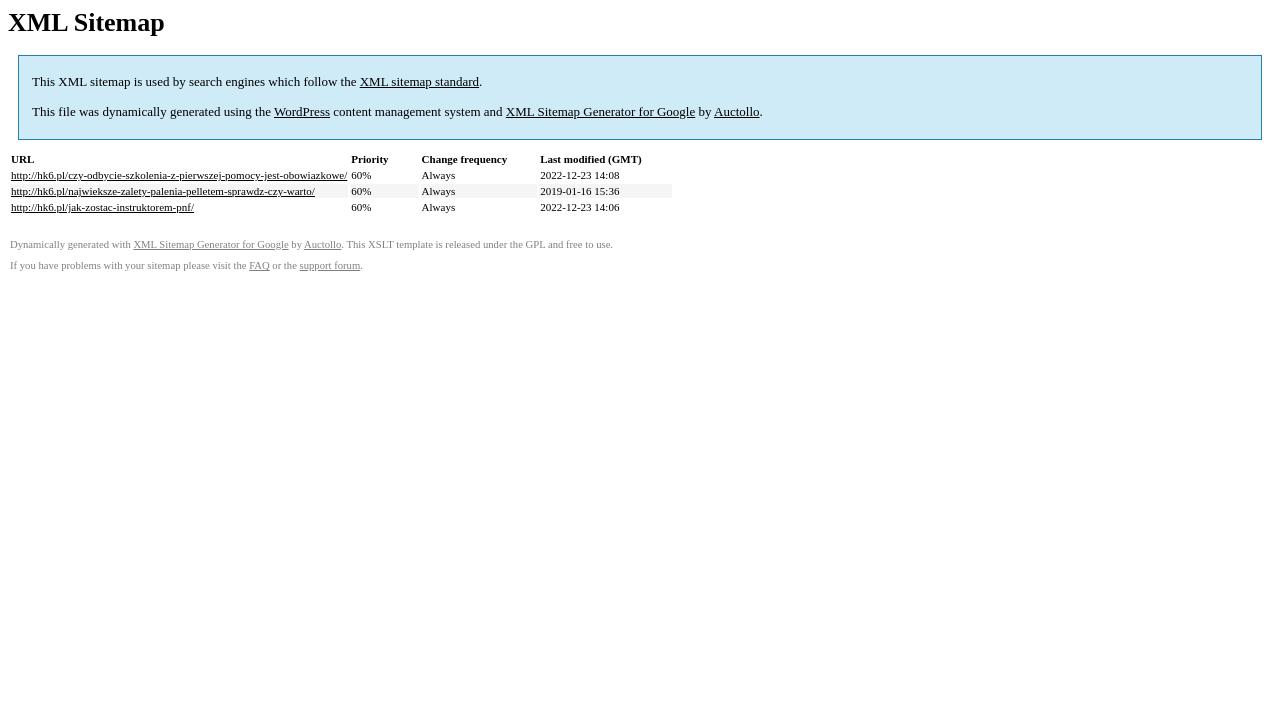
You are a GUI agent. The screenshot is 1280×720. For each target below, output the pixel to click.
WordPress (302, 111)
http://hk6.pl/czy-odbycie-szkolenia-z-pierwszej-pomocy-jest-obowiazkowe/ (179, 175)
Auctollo (737, 111)
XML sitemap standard (419, 81)
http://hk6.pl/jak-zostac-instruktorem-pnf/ (102, 207)
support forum (330, 265)
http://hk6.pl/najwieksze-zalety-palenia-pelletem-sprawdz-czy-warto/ (163, 191)
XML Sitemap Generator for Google (600, 111)
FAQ (259, 265)
